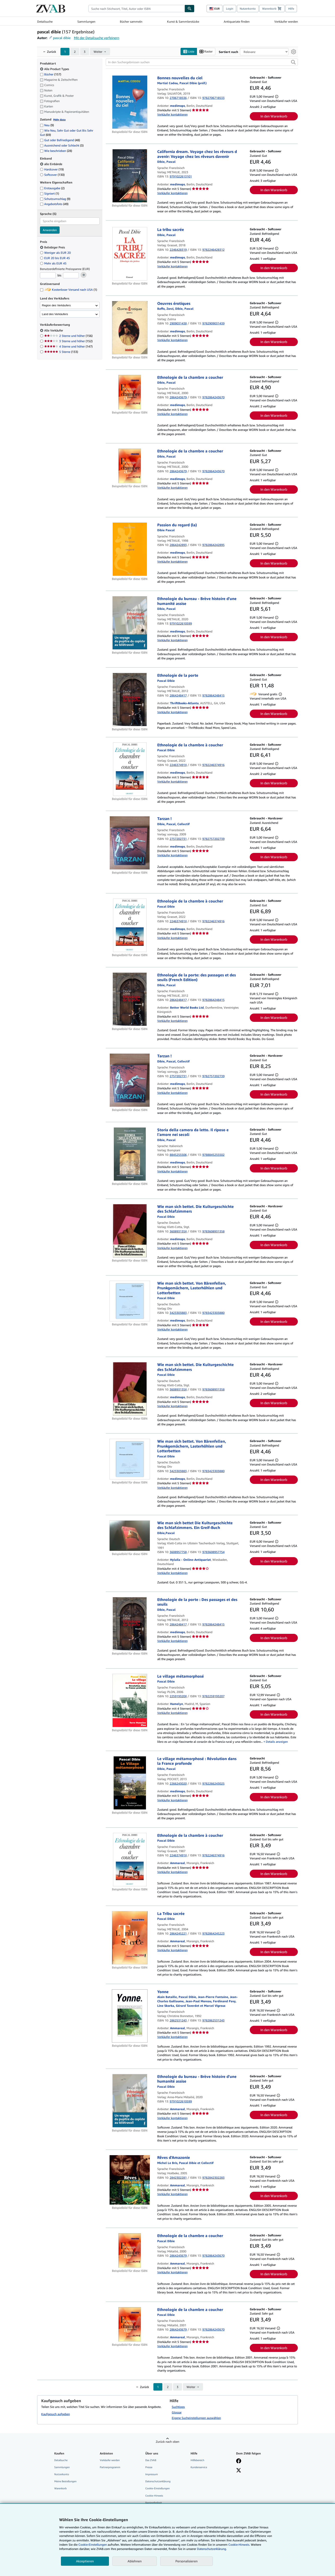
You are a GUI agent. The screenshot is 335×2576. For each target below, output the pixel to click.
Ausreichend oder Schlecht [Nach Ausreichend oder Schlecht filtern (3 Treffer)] (62, 145)
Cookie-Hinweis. (239, 2544)
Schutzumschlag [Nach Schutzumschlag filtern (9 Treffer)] (55, 199)
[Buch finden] (189, 8)
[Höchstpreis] (71, 275)
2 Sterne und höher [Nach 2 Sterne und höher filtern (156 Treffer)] (68, 335)
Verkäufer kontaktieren (172, 114)
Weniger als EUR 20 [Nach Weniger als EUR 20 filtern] (56, 252)
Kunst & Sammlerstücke (183, 21)
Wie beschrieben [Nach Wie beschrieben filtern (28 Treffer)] (56, 151)
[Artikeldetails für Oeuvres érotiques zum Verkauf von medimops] (130, 327)
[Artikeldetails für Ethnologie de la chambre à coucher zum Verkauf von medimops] (130, 769)
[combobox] (136, 8)
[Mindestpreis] (48, 275)
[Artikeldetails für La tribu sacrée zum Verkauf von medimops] (130, 253)
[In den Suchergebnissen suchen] (202, 62)
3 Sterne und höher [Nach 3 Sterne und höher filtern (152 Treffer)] (68, 341)
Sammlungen (86, 21)
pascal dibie (62, 38)
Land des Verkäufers (55, 314)
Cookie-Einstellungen (92, 2544)
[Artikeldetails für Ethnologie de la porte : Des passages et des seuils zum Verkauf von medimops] (130, 1623)
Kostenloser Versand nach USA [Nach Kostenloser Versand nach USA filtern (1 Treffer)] (68, 289)
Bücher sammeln (131, 21)
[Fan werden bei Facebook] (238, 2461)
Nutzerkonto (248, 8)
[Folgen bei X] (238, 2471)
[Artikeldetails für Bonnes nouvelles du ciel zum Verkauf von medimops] (130, 102)
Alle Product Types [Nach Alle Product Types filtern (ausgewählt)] (55, 69)
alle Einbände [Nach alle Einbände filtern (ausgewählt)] (51, 164)
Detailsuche (45, 21)
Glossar (177, 2412)
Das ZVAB (150, 2460)
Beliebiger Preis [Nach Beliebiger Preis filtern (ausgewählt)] (53, 247)
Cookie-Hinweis (154, 2495)
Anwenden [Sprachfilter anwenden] (50, 230)
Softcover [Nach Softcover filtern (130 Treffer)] (52, 174)
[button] (293, 62)
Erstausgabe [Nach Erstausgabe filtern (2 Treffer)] (52, 188)
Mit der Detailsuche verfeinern (96, 38)
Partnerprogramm (110, 2467)
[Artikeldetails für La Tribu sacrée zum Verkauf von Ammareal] (130, 1937)
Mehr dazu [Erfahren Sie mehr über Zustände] (59, 119)
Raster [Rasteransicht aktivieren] (206, 52)
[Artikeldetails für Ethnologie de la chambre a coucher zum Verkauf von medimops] (130, 392)
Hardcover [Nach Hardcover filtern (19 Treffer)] (52, 169)
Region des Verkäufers (56, 305)
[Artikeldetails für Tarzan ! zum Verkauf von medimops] (130, 843)
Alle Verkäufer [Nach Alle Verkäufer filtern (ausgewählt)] (54, 330)
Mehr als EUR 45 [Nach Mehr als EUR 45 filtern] (53, 263)
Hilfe (291, 8)
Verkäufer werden (286, 21)
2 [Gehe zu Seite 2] (75, 51)
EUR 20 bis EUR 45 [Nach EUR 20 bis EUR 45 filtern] (55, 258)
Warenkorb (60, 2488)
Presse (148, 2467)
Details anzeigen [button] (277, 1741)
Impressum (151, 2474)
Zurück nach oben (167, 2441)
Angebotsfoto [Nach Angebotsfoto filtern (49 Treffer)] (54, 204)
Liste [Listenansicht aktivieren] (188, 52)
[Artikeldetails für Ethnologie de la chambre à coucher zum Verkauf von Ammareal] (130, 1859)
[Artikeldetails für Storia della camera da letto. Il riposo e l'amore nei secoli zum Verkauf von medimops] (130, 1154)
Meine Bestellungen (65, 2481)
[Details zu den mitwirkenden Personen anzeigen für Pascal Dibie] (166, 161)
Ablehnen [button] (135, 2561)
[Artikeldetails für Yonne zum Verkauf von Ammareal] (130, 2016)
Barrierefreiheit (153, 2502)
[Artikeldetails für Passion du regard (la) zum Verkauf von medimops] (130, 549)
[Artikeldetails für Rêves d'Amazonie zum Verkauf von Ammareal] (130, 2180)
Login (229, 8)
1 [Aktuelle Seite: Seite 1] (65, 51)
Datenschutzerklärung (157, 2481)
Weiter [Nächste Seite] (98, 51)
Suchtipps (178, 2407)
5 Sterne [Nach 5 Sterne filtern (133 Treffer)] (61, 352)
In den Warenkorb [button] (273, 116)
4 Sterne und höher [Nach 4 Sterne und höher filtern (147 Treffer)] (68, 346)
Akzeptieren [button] (85, 2561)
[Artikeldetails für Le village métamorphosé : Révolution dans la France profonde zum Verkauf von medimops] (130, 1783)
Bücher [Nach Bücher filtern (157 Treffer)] (50, 74)
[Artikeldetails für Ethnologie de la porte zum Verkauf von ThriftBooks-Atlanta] (130, 699)
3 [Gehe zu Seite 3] (84, 51)
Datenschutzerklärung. (212, 2549)
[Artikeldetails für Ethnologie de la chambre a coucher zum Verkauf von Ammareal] (130, 2250)
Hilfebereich (197, 2460)
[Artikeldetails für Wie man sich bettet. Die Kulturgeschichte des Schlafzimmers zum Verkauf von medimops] (130, 1230)
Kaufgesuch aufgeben (55, 2414)
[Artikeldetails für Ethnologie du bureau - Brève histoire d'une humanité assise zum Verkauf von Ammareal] (130, 2100)
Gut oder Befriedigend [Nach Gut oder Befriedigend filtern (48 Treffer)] (60, 140)
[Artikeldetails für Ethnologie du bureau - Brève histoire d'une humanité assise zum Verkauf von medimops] (130, 623)
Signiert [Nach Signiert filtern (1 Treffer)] (49, 193)
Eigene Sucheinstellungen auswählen (196, 2418)
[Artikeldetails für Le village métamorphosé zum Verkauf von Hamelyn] (130, 1700)
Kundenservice (199, 2467)
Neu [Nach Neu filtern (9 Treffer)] (47, 125)
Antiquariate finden (237, 21)
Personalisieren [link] (186, 2561)
